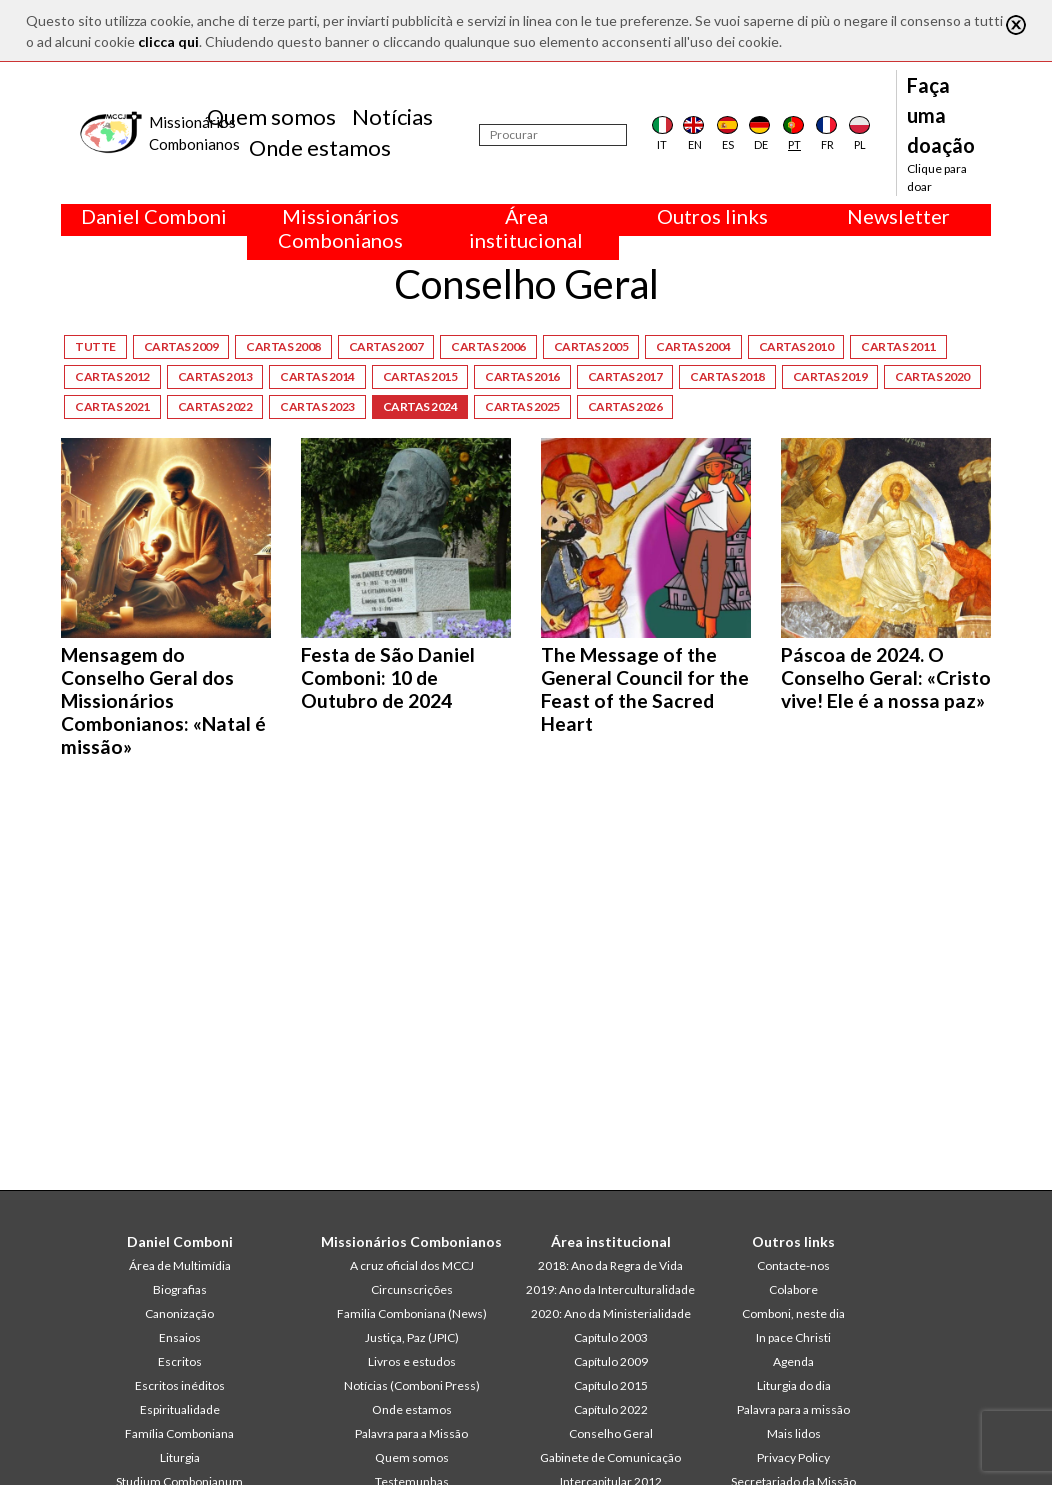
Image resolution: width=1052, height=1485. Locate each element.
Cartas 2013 (215, 376)
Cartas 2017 (625, 376)
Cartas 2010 (796, 346)
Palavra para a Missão (411, 1433)
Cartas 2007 (386, 346)
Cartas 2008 (283, 346)
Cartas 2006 (488, 346)
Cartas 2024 (420, 406)
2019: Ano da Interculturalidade (610, 1289)
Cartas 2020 (932, 376)
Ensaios (180, 1337)
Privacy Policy (793, 1457)
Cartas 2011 (898, 346)
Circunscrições (412, 1289)
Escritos (180, 1361)
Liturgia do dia (794, 1385)
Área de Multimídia (180, 1265)
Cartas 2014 (317, 376)
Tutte (95, 346)
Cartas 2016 (522, 376)
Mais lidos (794, 1433)
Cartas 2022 (215, 406)
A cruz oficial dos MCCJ (412, 1265)
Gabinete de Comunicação (610, 1457)
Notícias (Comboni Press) (412, 1385)
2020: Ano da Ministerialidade (611, 1313)
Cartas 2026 (625, 406)
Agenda (793, 1361)
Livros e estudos (412, 1361)
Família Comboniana (179, 1433)
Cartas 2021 (112, 406)
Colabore (793, 1289)
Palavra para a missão (793, 1409)
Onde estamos (320, 147)
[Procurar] (553, 135)
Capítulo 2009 (611, 1361)
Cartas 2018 (727, 376)
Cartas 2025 (522, 406)
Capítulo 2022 (611, 1409)
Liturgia (180, 1457)
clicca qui (168, 41)
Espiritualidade (180, 1409)
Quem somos (271, 116)
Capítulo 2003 (611, 1337)
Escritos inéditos (180, 1385)
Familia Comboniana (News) (412, 1313)
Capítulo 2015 (611, 1385)
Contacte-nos (793, 1265)
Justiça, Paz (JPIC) (412, 1337)
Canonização (179, 1313)
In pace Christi (793, 1337)
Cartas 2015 (420, 376)
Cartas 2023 (317, 406)
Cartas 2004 (693, 346)
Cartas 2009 (181, 346)
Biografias (180, 1289)
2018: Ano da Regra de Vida (610, 1265)
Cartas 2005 (591, 346)
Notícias (392, 116)
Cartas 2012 (112, 376)
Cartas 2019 (830, 376)
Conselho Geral (611, 1433)
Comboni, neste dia (793, 1313)
